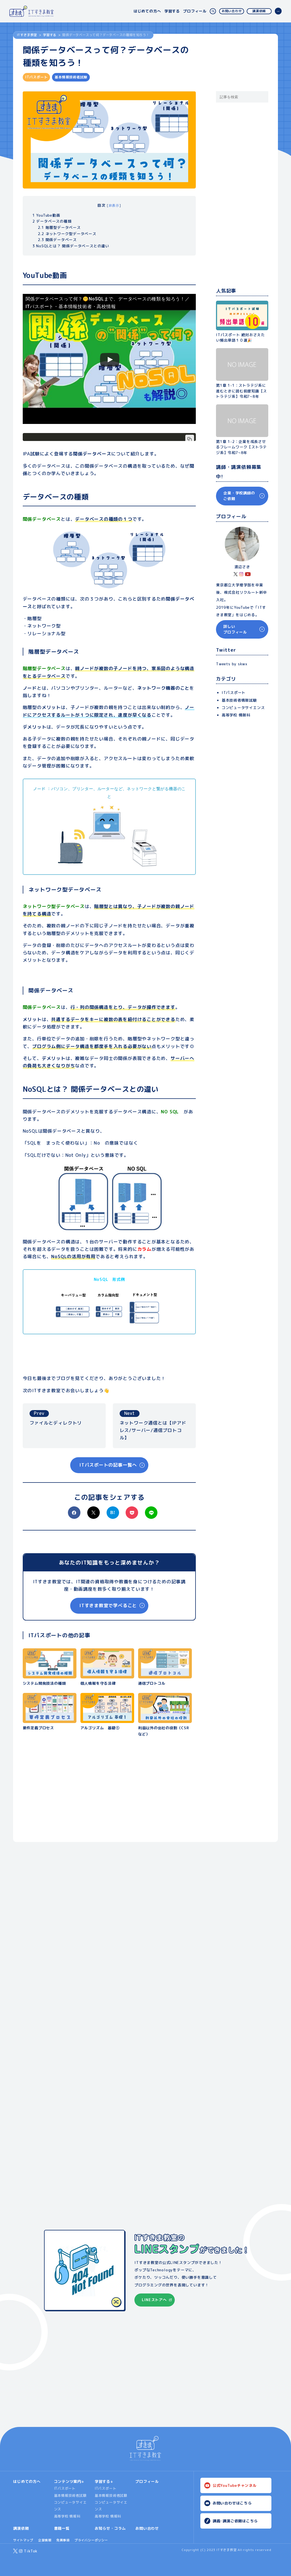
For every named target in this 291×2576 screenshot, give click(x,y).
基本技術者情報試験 (239, 700)
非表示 (114, 205)
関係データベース (57, 239)
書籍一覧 (62, 2528)
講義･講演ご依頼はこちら (235, 2520)
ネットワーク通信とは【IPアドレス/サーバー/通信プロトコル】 (153, 1425)
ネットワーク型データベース (67, 233)
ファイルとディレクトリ (56, 1418)
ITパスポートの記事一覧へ (108, 1465)
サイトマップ (23, 2540)
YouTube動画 (46, 215)
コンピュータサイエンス (243, 707)
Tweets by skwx (232, 663)
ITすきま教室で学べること (108, 1605)
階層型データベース (59, 227)
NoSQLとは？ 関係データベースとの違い (70, 245)
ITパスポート (234, 692)
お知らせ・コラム (110, 2528)
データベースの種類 (52, 221)
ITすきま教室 (27, 35)
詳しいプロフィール (235, 629)
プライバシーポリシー (91, 2540)
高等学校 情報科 (236, 715)
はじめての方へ (147, 11)
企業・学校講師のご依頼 (239, 495)
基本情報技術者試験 (70, 2495)
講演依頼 (259, 11)
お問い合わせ (232, 11)
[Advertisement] (109, 1792)
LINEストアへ (154, 2299)
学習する (172, 11)
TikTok (31, 2551)
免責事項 (63, 2540)
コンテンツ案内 (68, 2481)
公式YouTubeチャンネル (235, 2485)
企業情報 (44, 2540)
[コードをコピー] (189, 439)
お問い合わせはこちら (232, 2503)
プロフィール (195, 11)
